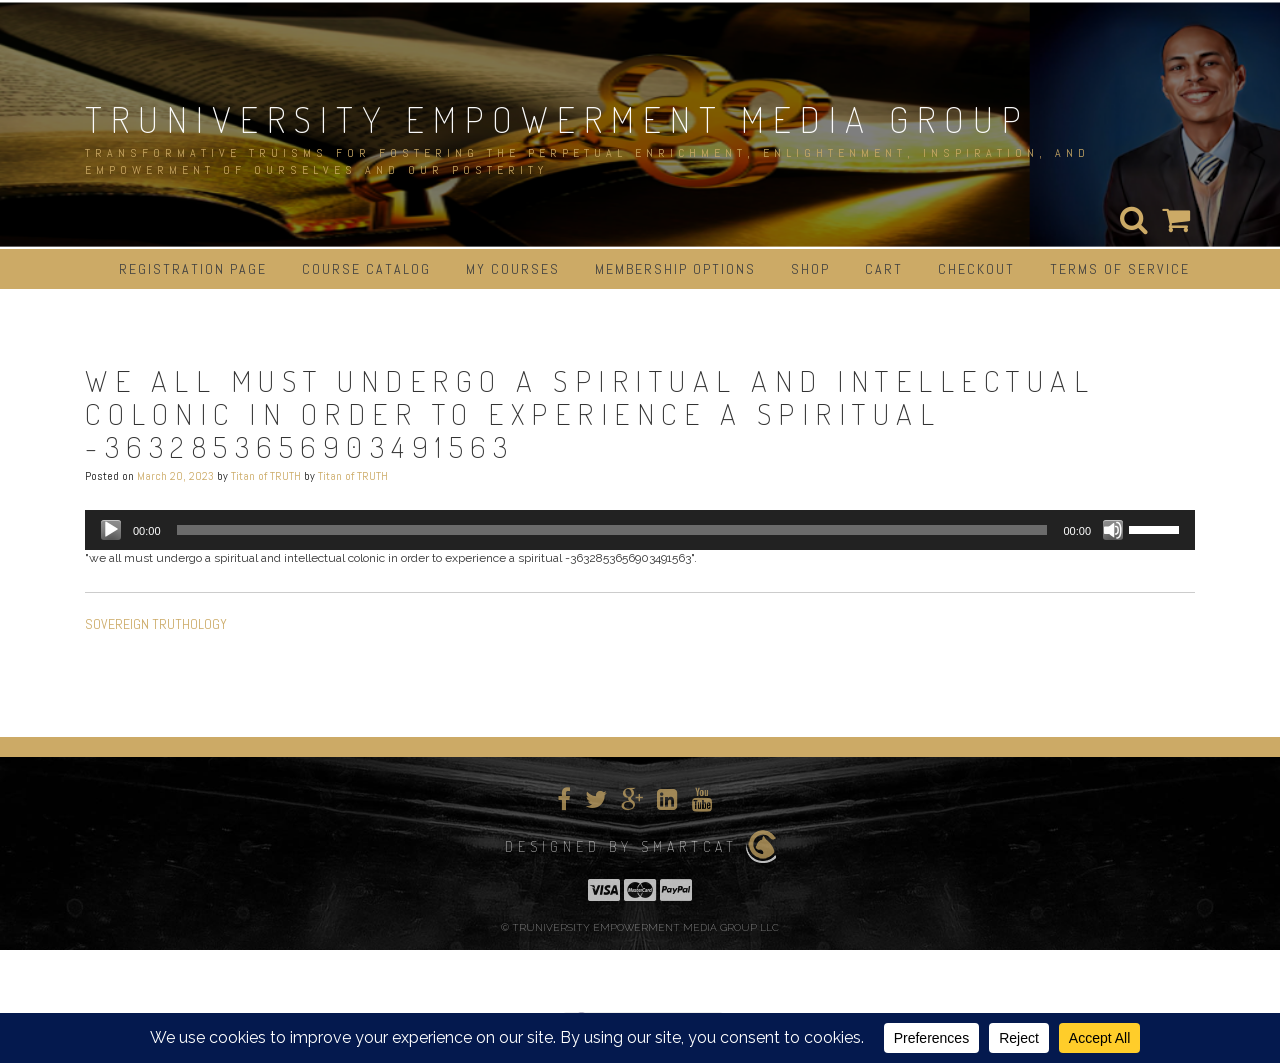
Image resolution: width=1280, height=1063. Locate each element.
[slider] (612, 530)
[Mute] (1113, 530)
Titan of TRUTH (266, 476)
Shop (810, 269)
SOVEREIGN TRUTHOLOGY (156, 624)
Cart (884, 269)
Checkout (976, 269)
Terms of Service (1120, 269)
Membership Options (675, 269)
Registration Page (193, 269)
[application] (640, 530)
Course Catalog (366, 269)
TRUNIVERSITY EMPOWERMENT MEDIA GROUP (557, 119)
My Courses (513, 269)
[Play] (111, 530)
